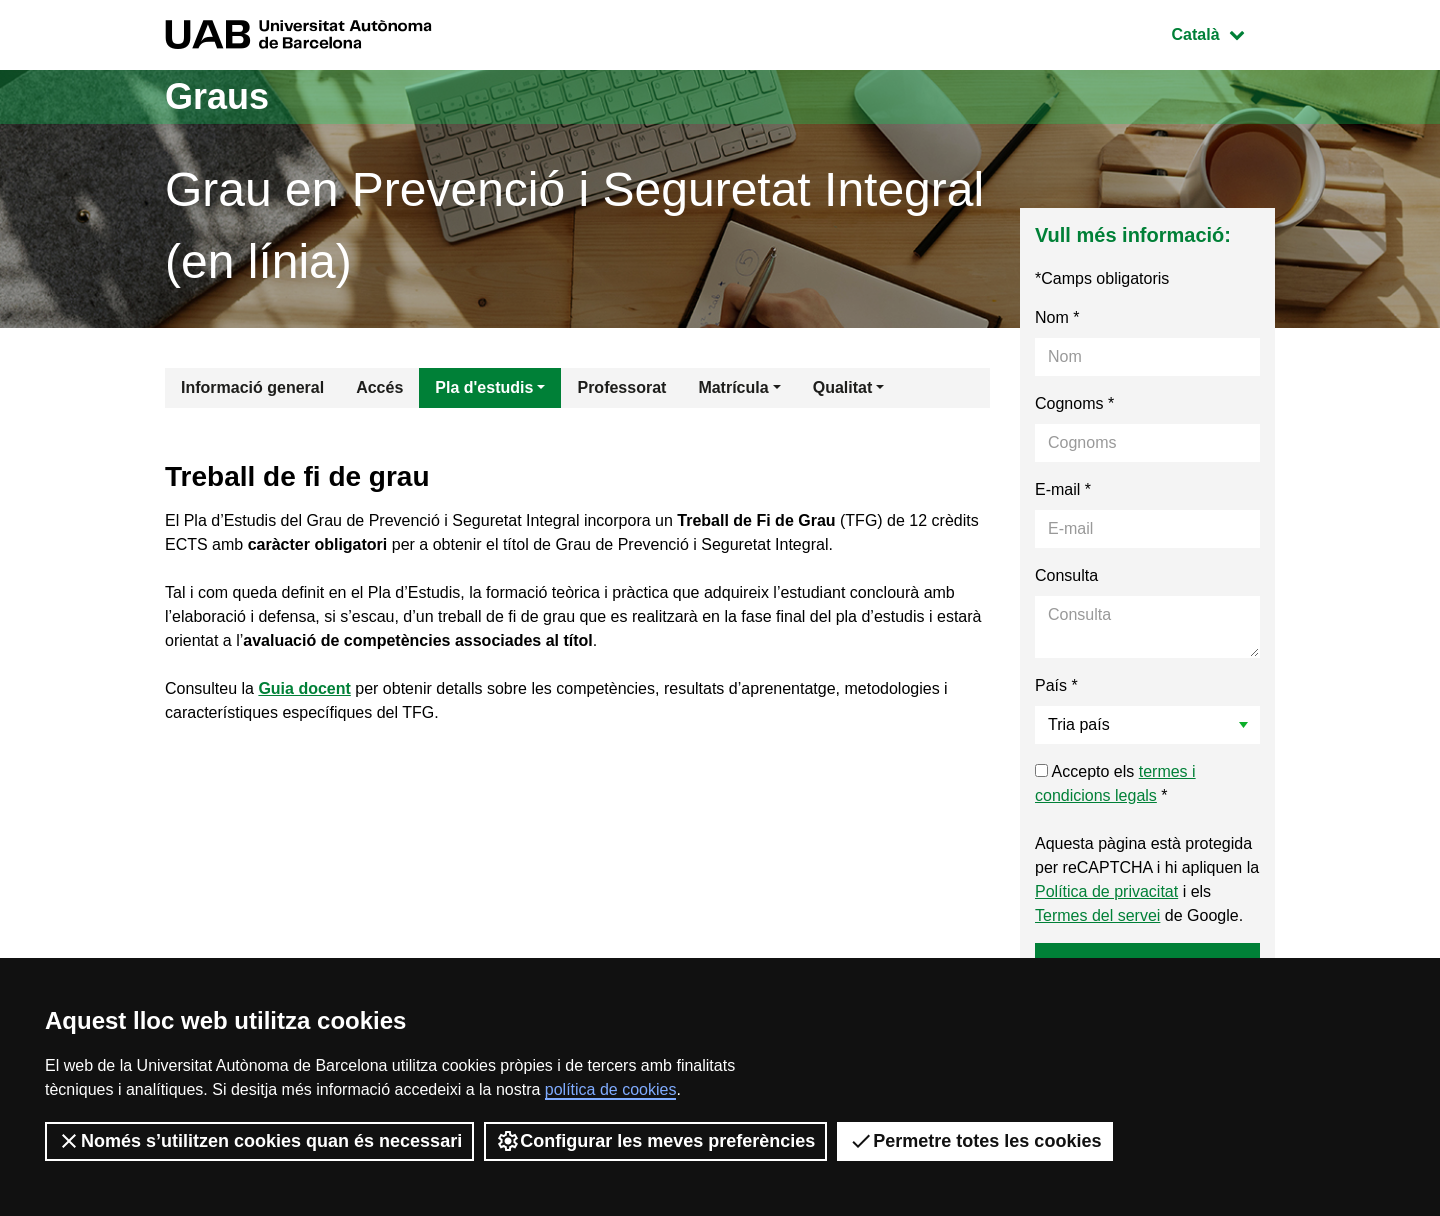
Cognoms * (1074, 403)
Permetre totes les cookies (975, 1141)
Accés (379, 387)
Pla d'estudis (484, 387)
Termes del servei (1097, 915)
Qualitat (843, 387)
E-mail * (1063, 489)
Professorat (621, 387)
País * (1056, 685)
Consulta (1066, 575)
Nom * (1057, 317)
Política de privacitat (1106, 891)
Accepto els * (1115, 783)
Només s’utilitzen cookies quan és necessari (259, 1141)
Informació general (252, 387)
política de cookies (611, 1089)
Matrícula (733, 387)
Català (1223, 32)
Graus (217, 96)
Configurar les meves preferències (655, 1141)
